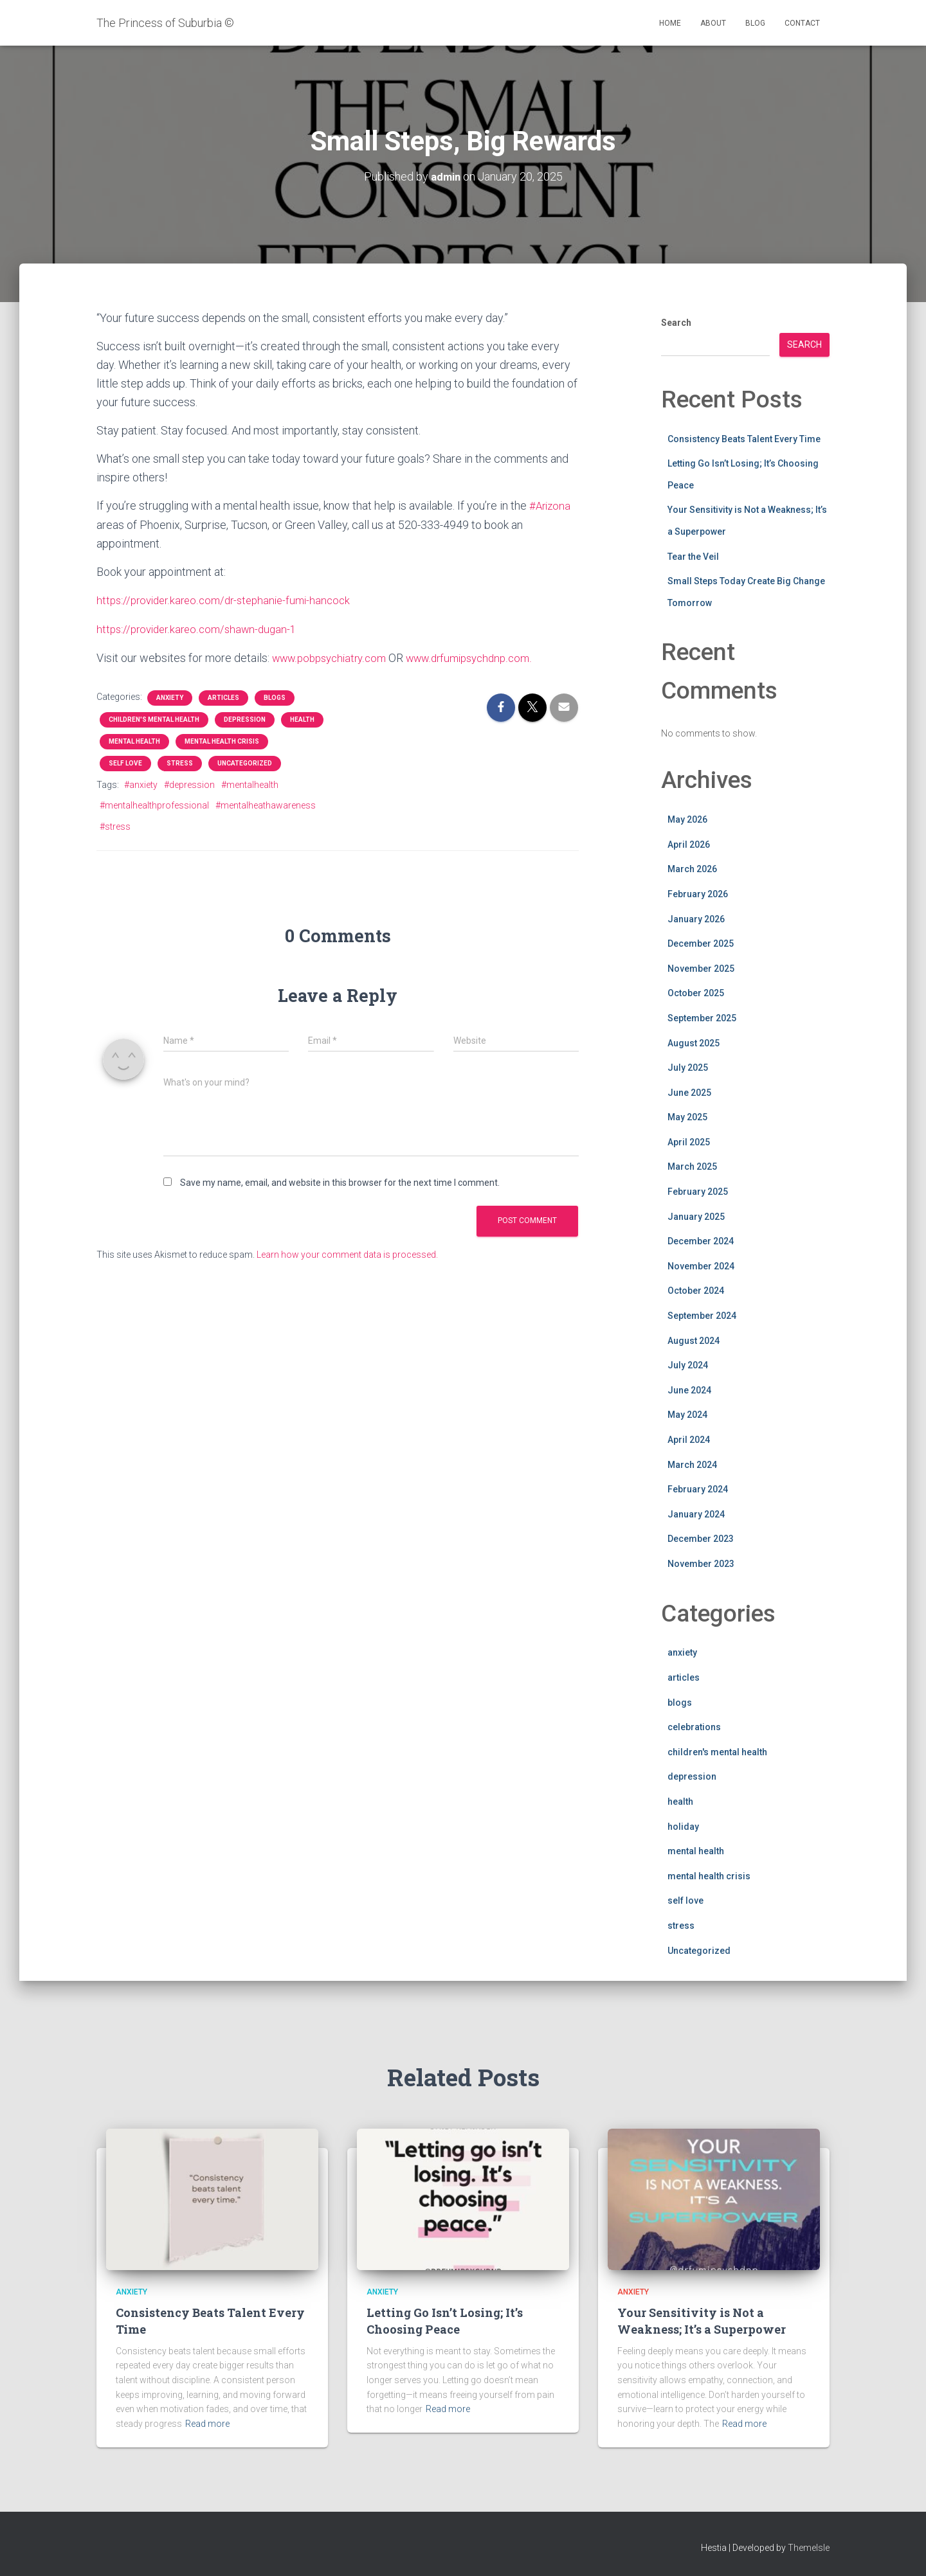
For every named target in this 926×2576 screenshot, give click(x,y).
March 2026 (692, 869)
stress (180, 761)
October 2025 (695, 993)
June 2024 (689, 1389)
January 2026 (696, 918)
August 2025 (693, 1042)
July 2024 (687, 1365)
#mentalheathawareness (265, 803)
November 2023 (700, 1563)
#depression (189, 783)
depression (245, 717)
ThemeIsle (809, 2547)
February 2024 (697, 1489)
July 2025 (687, 1067)
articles (223, 695)
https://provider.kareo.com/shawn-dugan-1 (201, 627)
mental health (134, 739)
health (302, 717)
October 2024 (695, 1290)
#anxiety (141, 783)
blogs (275, 695)
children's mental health (154, 717)
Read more (207, 2424)
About (713, 23)
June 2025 (689, 1092)
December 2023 (700, 1539)
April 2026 (688, 844)
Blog (755, 23)
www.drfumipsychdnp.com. (483, 656)
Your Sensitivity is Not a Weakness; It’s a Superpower (701, 2320)
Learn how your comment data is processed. (347, 1253)
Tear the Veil (693, 556)
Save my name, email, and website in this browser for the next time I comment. (340, 1181)
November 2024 (700, 1265)
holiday (683, 1826)
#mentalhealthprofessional (154, 803)
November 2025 (700, 968)
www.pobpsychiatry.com (333, 656)
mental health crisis (222, 739)
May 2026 (687, 819)
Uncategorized (244, 761)
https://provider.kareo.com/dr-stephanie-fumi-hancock (230, 599)
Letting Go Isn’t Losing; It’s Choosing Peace (445, 2320)
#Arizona (551, 505)
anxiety (169, 695)
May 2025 (687, 1117)
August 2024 (693, 1340)
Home (670, 23)
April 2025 (688, 1141)
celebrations (694, 1727)
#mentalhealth (249, 783)
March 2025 (692, 1166)
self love (125, 761)
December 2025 (700, 943)
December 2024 (700, 1241)
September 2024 (701, 1315)
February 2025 (697, 1191)
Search (676, 322)
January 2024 (696, 1513)
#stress (115, 824)
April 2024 (688, 1439)
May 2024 (687, 1414)
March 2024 (692, 1464)
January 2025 (696, 1216)
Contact (802, 23)
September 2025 (701, 1017)
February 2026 (697, 893)
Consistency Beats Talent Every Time (744, 438)
